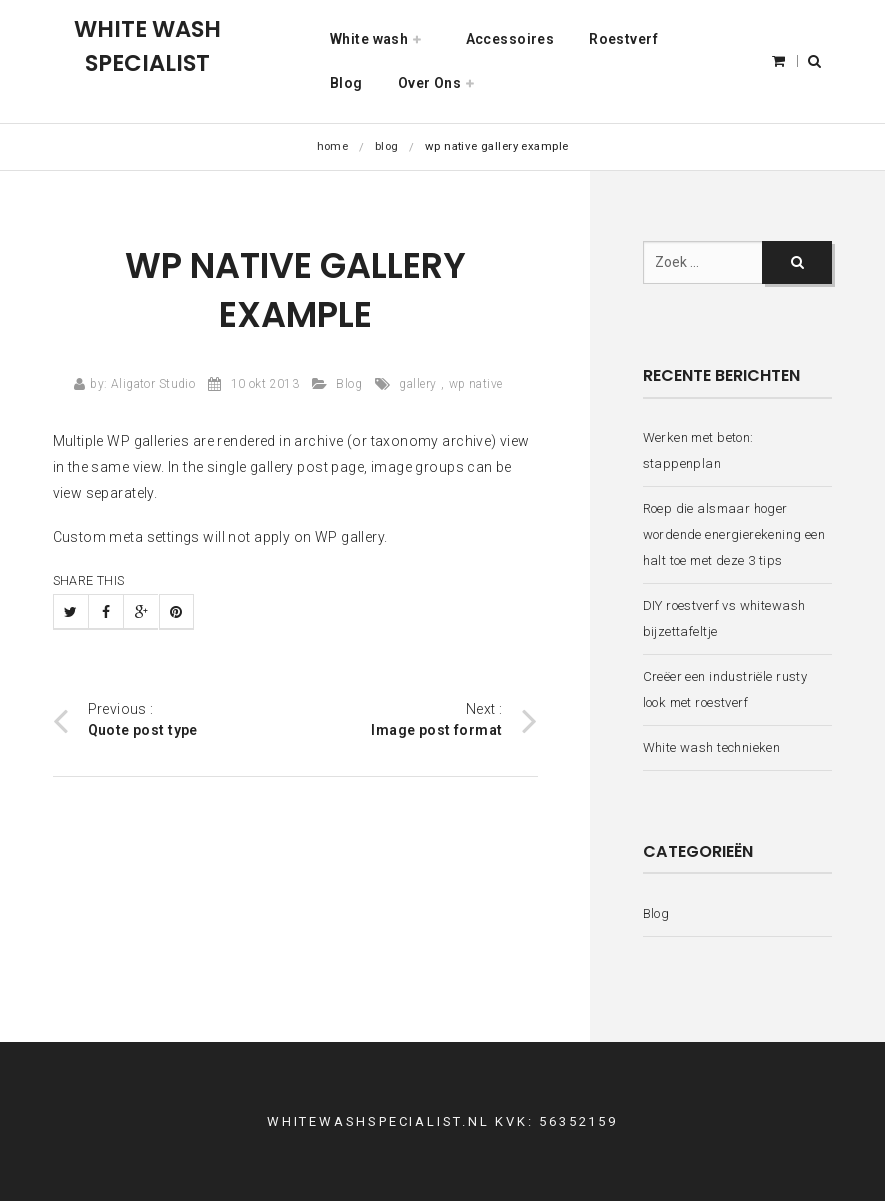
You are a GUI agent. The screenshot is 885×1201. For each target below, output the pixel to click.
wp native (476, 384)
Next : (454, 720)
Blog (387, 146)
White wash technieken (712, 747)
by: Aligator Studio (142, 384)
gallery (417, 384)
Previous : (125, 720)
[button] (814, 61)
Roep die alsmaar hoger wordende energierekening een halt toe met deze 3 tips (734, 535)
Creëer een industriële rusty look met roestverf (725, 689)
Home (333, 146)
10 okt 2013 (265, 384)
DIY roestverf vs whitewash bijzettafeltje (724, 618)
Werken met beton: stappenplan (698, 450)
